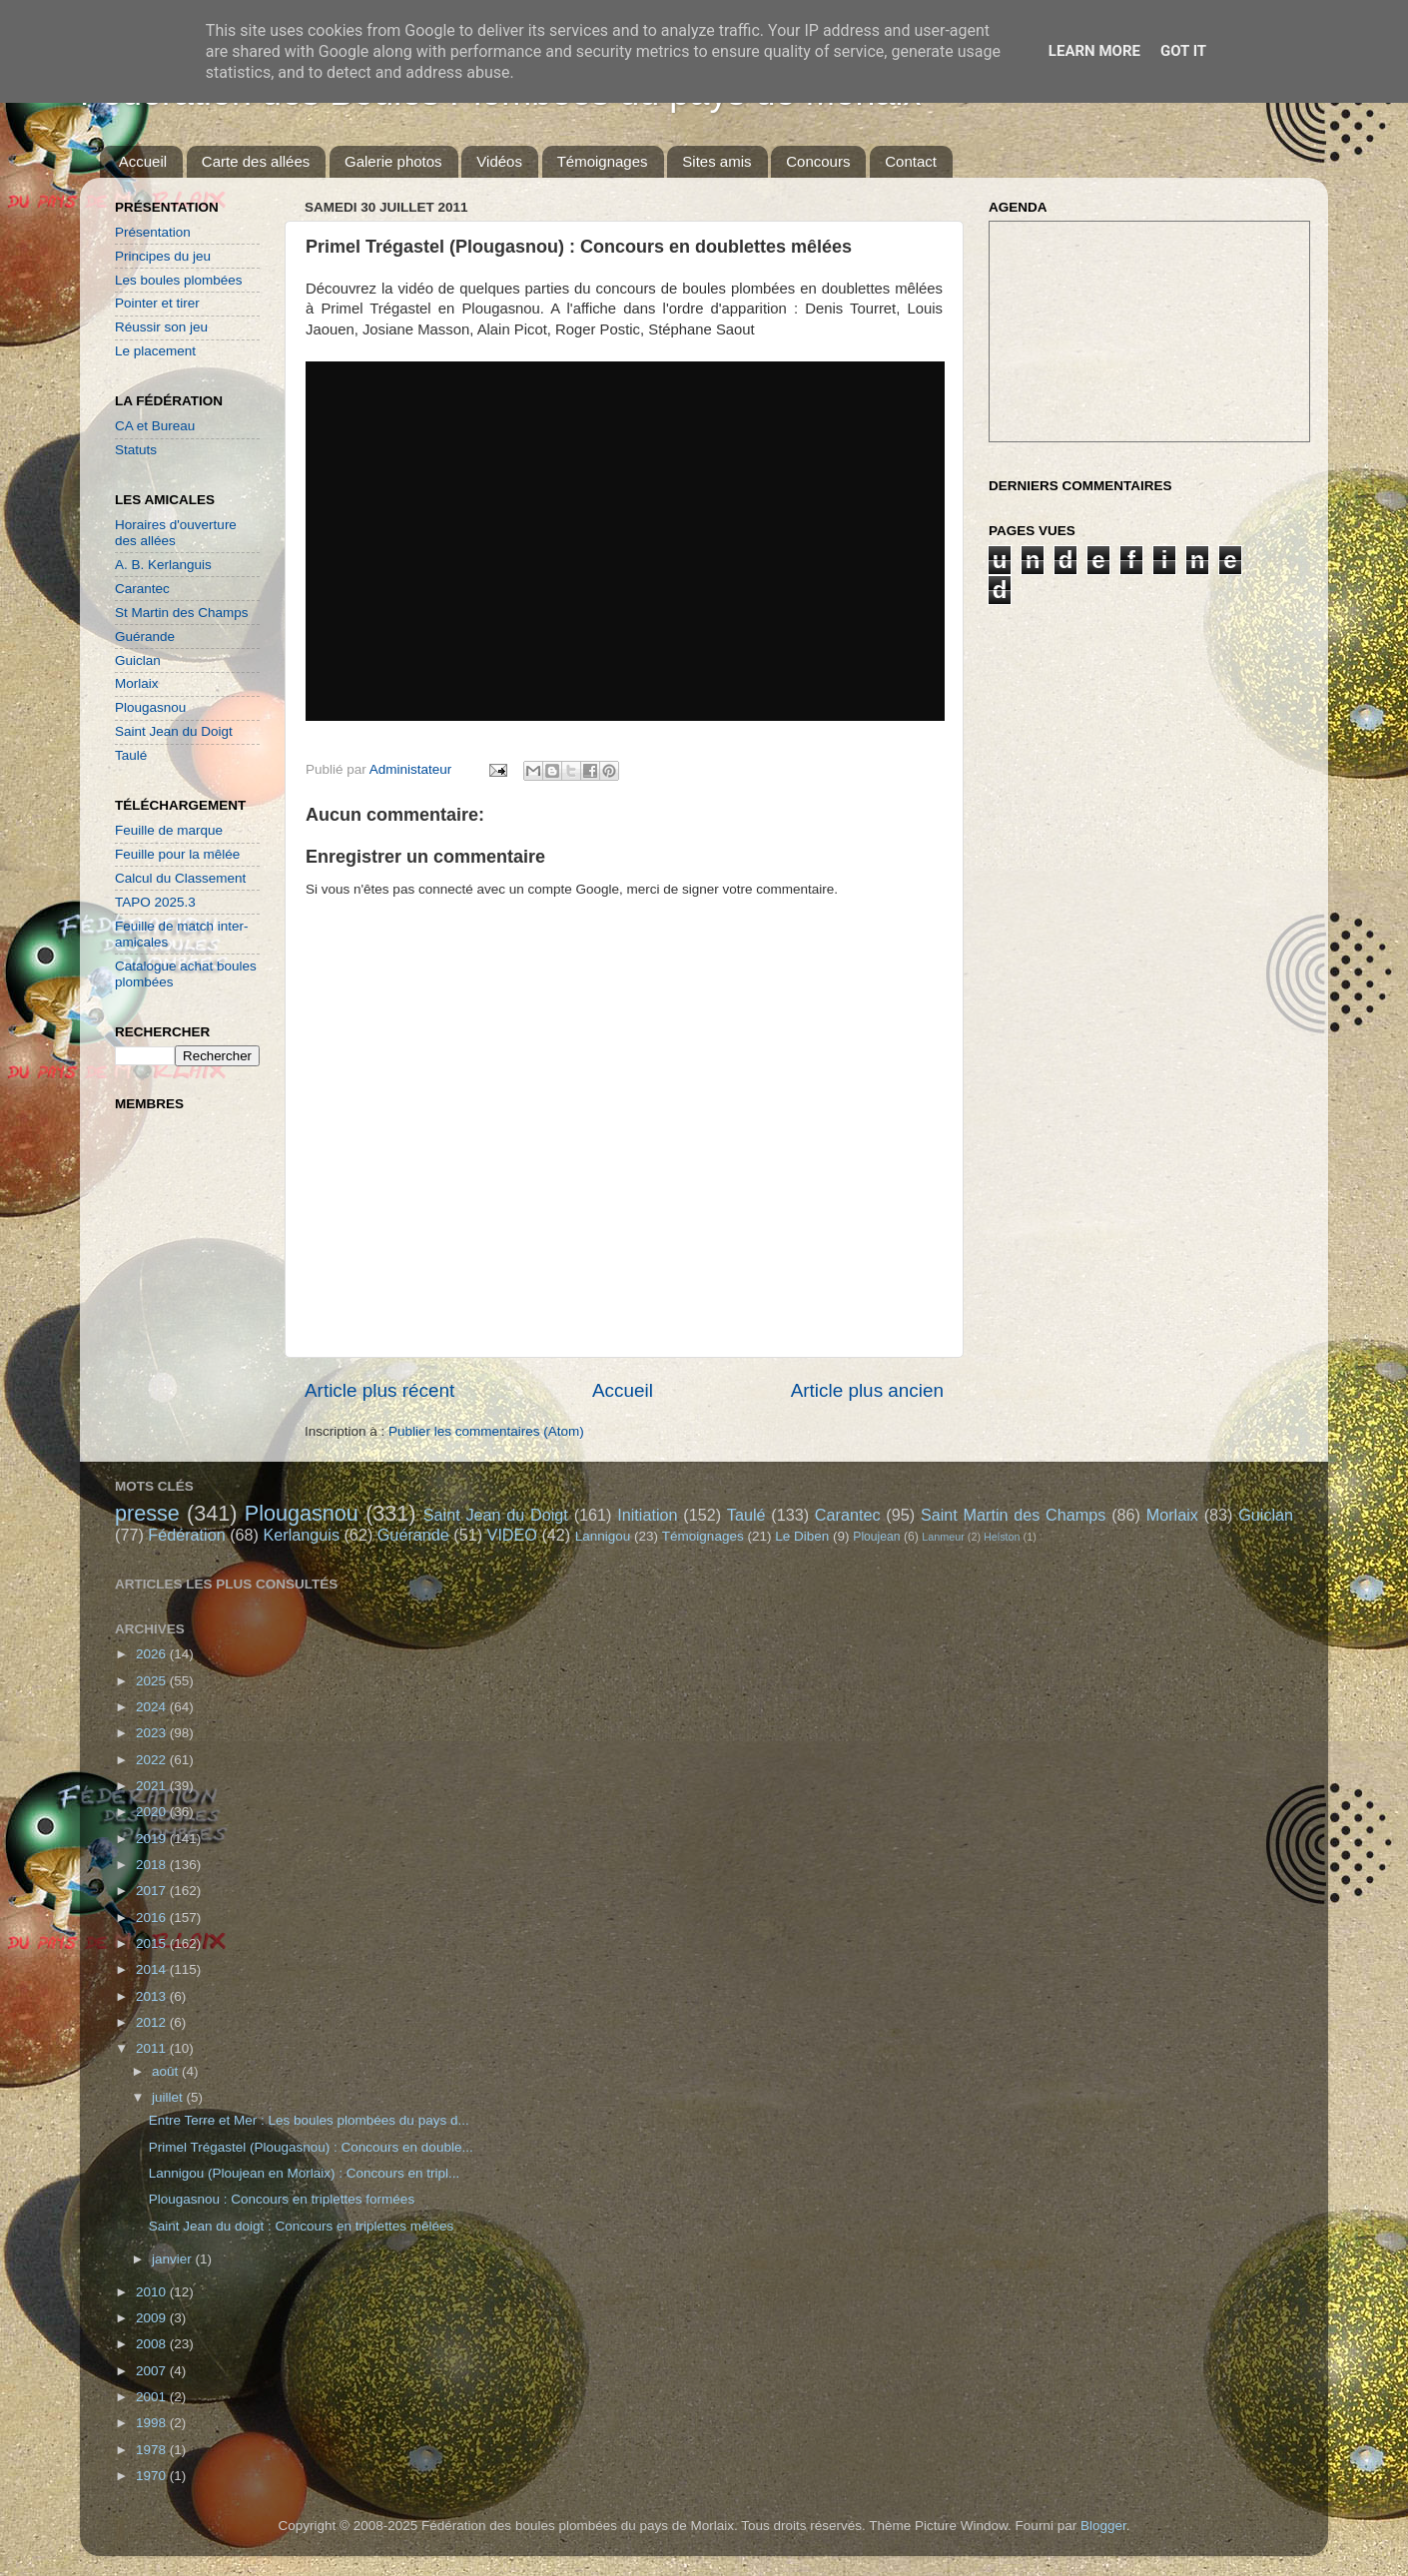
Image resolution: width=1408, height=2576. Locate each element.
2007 (153, 2370)
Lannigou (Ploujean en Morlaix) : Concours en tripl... (304, 2173)
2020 (153, 1811)
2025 (153, 1680)
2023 (153, 1732)
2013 (153, 1996)
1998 (153, 2422)
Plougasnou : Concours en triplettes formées (281, 2199)
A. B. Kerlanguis (163, 564)
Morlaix (137, 683)
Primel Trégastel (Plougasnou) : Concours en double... (311, 2147)
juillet (169, 2097)
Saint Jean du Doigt (174, 731)
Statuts (136, 449)
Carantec (142, 588)
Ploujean (876, 1537)
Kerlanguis (301, 1535)
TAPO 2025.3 (155, 902)
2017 (153, 1890)
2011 (153, 2048)
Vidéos (499, 161)
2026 (153, 1653)
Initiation (647, 1515)
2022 (153, 1759)
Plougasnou (150, 707)
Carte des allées (256, 161)
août (167, 2071)
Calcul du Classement (180, 878)
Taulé (131, 755)
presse (147, 1513)
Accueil (143, 161)
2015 (153, 1943)
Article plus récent (379, 1390)
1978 (153, 2449)
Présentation (153, 232)
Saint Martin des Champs (1013, 1515)
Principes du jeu (163, 256)
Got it (1183, 51)
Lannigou (603, 1536)
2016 (153, 1917)
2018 (153, 1864)
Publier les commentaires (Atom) (486, 1431)
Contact (911, 161)
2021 (153, 1785)
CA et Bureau (155, 425)
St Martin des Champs (182, 612)
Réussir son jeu (161, 327)
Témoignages (602, 161)
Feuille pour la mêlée (177, 854)
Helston (1002, 1537)
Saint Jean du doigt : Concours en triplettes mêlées (301, 2226)
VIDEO (512, 1535)
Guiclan (138, 660)
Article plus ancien (867, 1390)
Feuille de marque (169, 830)
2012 (153, 2022)
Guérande (145, 636)
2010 (153, 2291)
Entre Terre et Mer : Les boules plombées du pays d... (309, 2120)
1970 (153, 2475)
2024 (153, 1706)
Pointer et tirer (157, 303)
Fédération (186, 1535)
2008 (153, 2343)
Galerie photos (393, 161)
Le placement (155, 350)
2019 (153, 1838)
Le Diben (802, 1536)
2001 (153, 2396)
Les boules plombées (179, 280)
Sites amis (716, 161)
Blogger (1103, 2525)
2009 (153, 2317)
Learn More (1094, 51)
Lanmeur (943, 1537)
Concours (818, 161)
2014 (153, 1969)
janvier (174, 2259)
